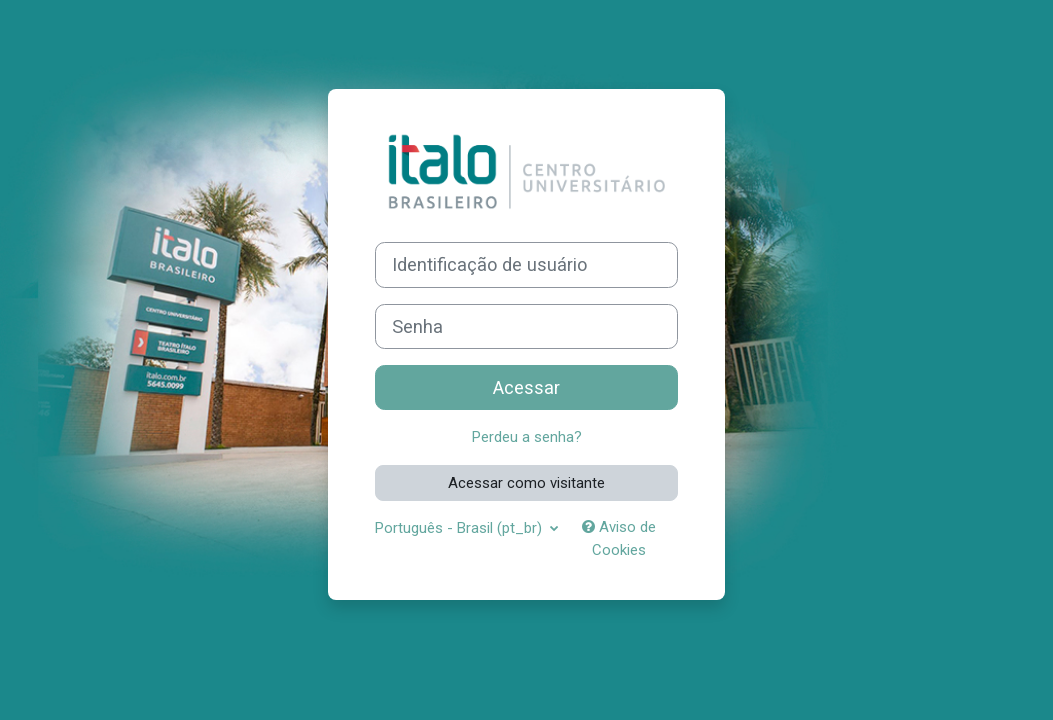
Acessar (526, 387)
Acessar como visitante (526, 483)
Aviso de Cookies (619, 538)
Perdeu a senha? (527, 437)
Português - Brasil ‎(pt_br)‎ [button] (460, 528)
